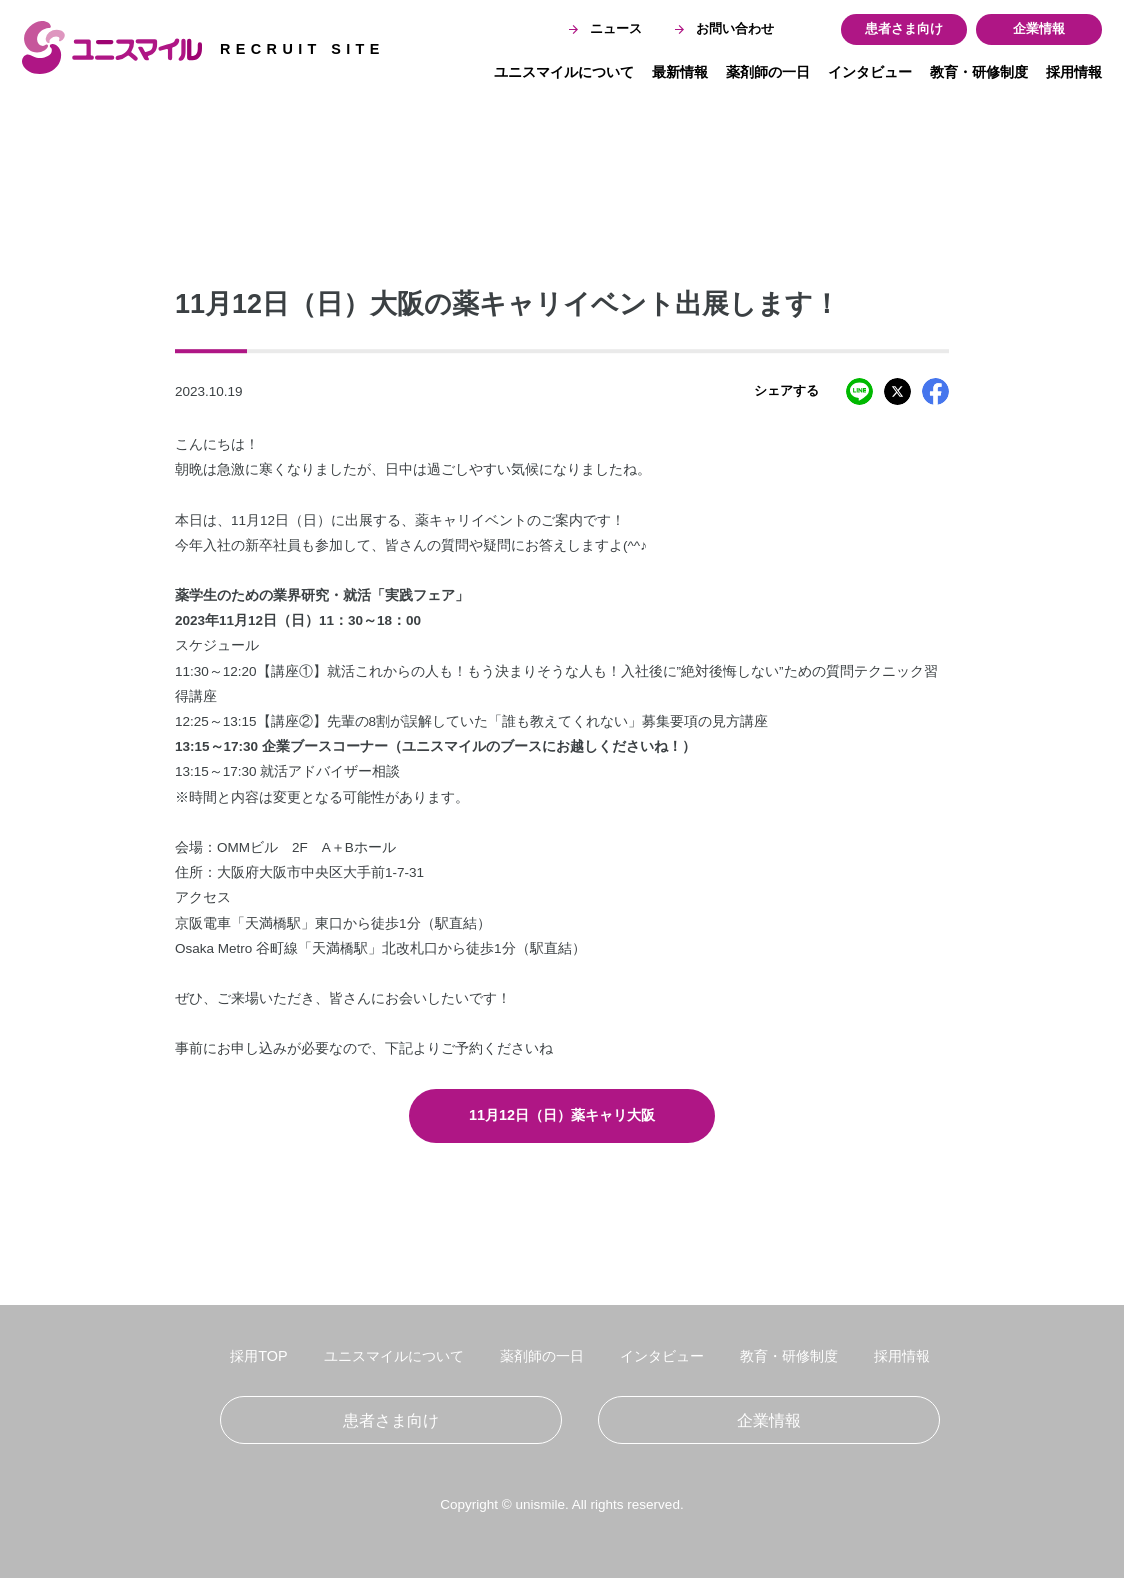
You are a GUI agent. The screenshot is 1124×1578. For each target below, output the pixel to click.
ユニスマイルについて (564, 72)
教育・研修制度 (979, 72)
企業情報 (1039, 29)
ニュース (606, 29)
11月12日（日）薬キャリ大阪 (562, 1115)
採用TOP (258, 1356)
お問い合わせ (725, 29)
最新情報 (680, 72)
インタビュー (870, 72)
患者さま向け (904, 29)
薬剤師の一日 (768, 72)
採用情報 (1074, 72)
